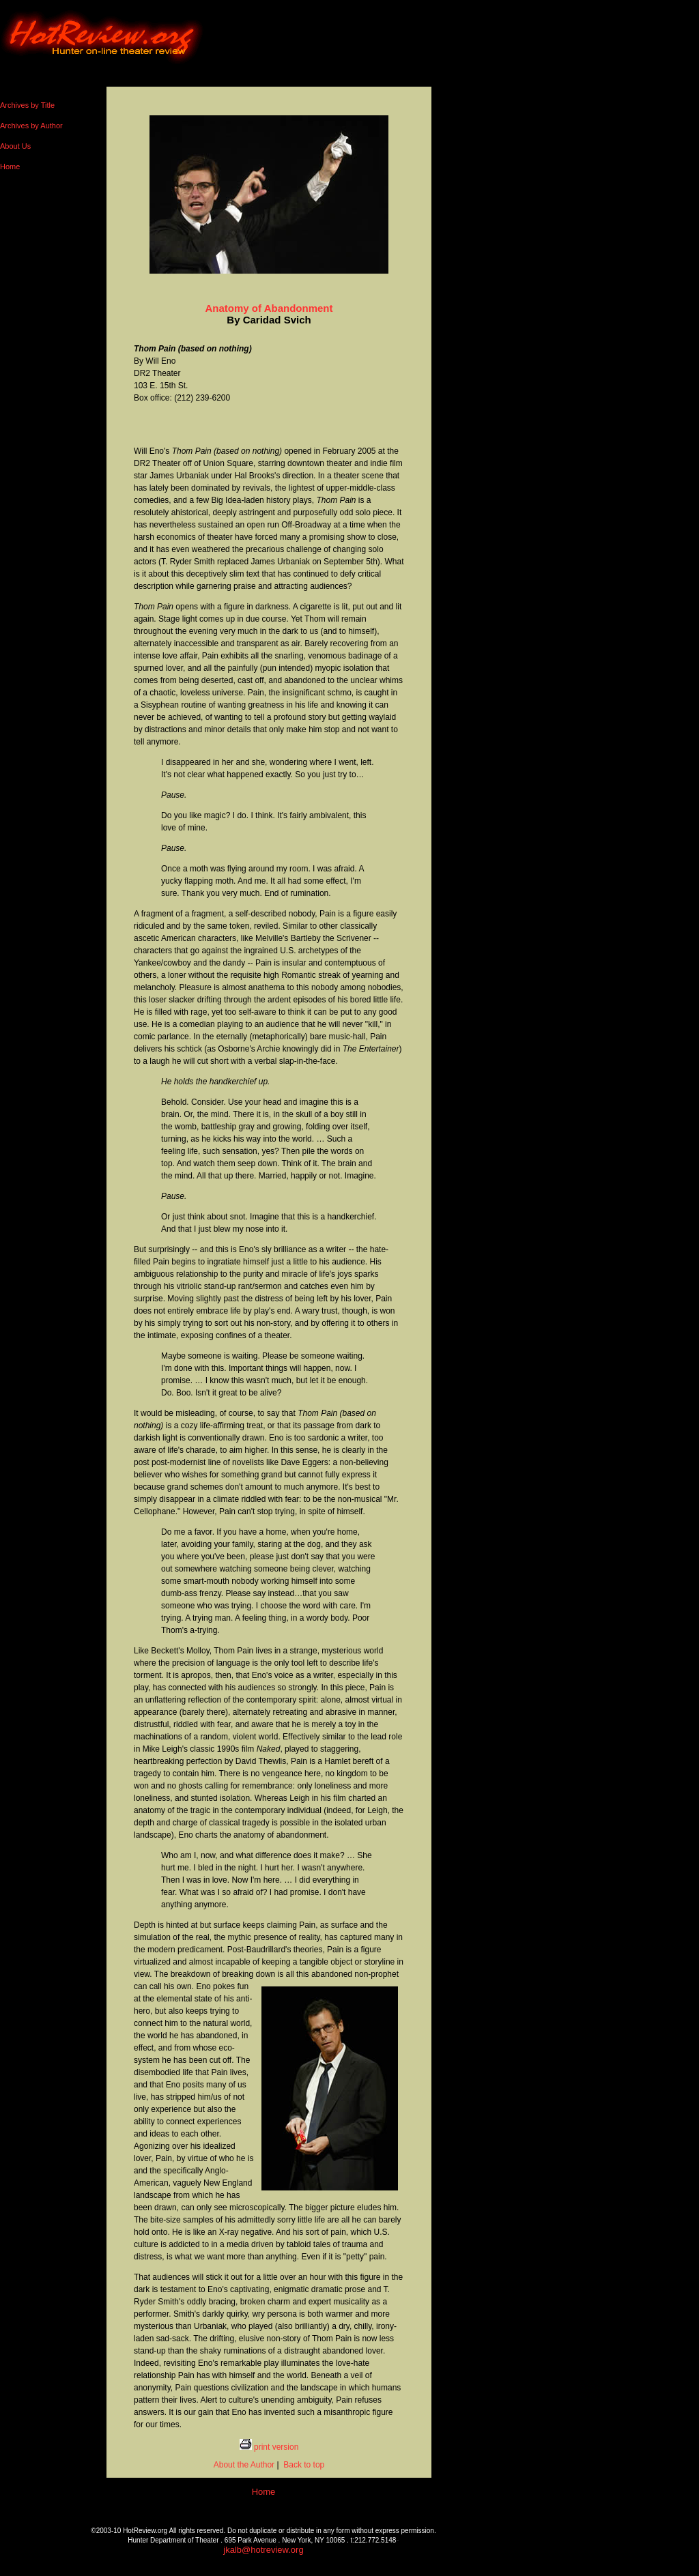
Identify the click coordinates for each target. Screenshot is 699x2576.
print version (269, 2447)
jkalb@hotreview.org (263, 2550)
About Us (15, 146)
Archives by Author (31, 125)
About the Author (244, 2465)
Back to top (302, 2465)
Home (10, 166)
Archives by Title (27, 105)
